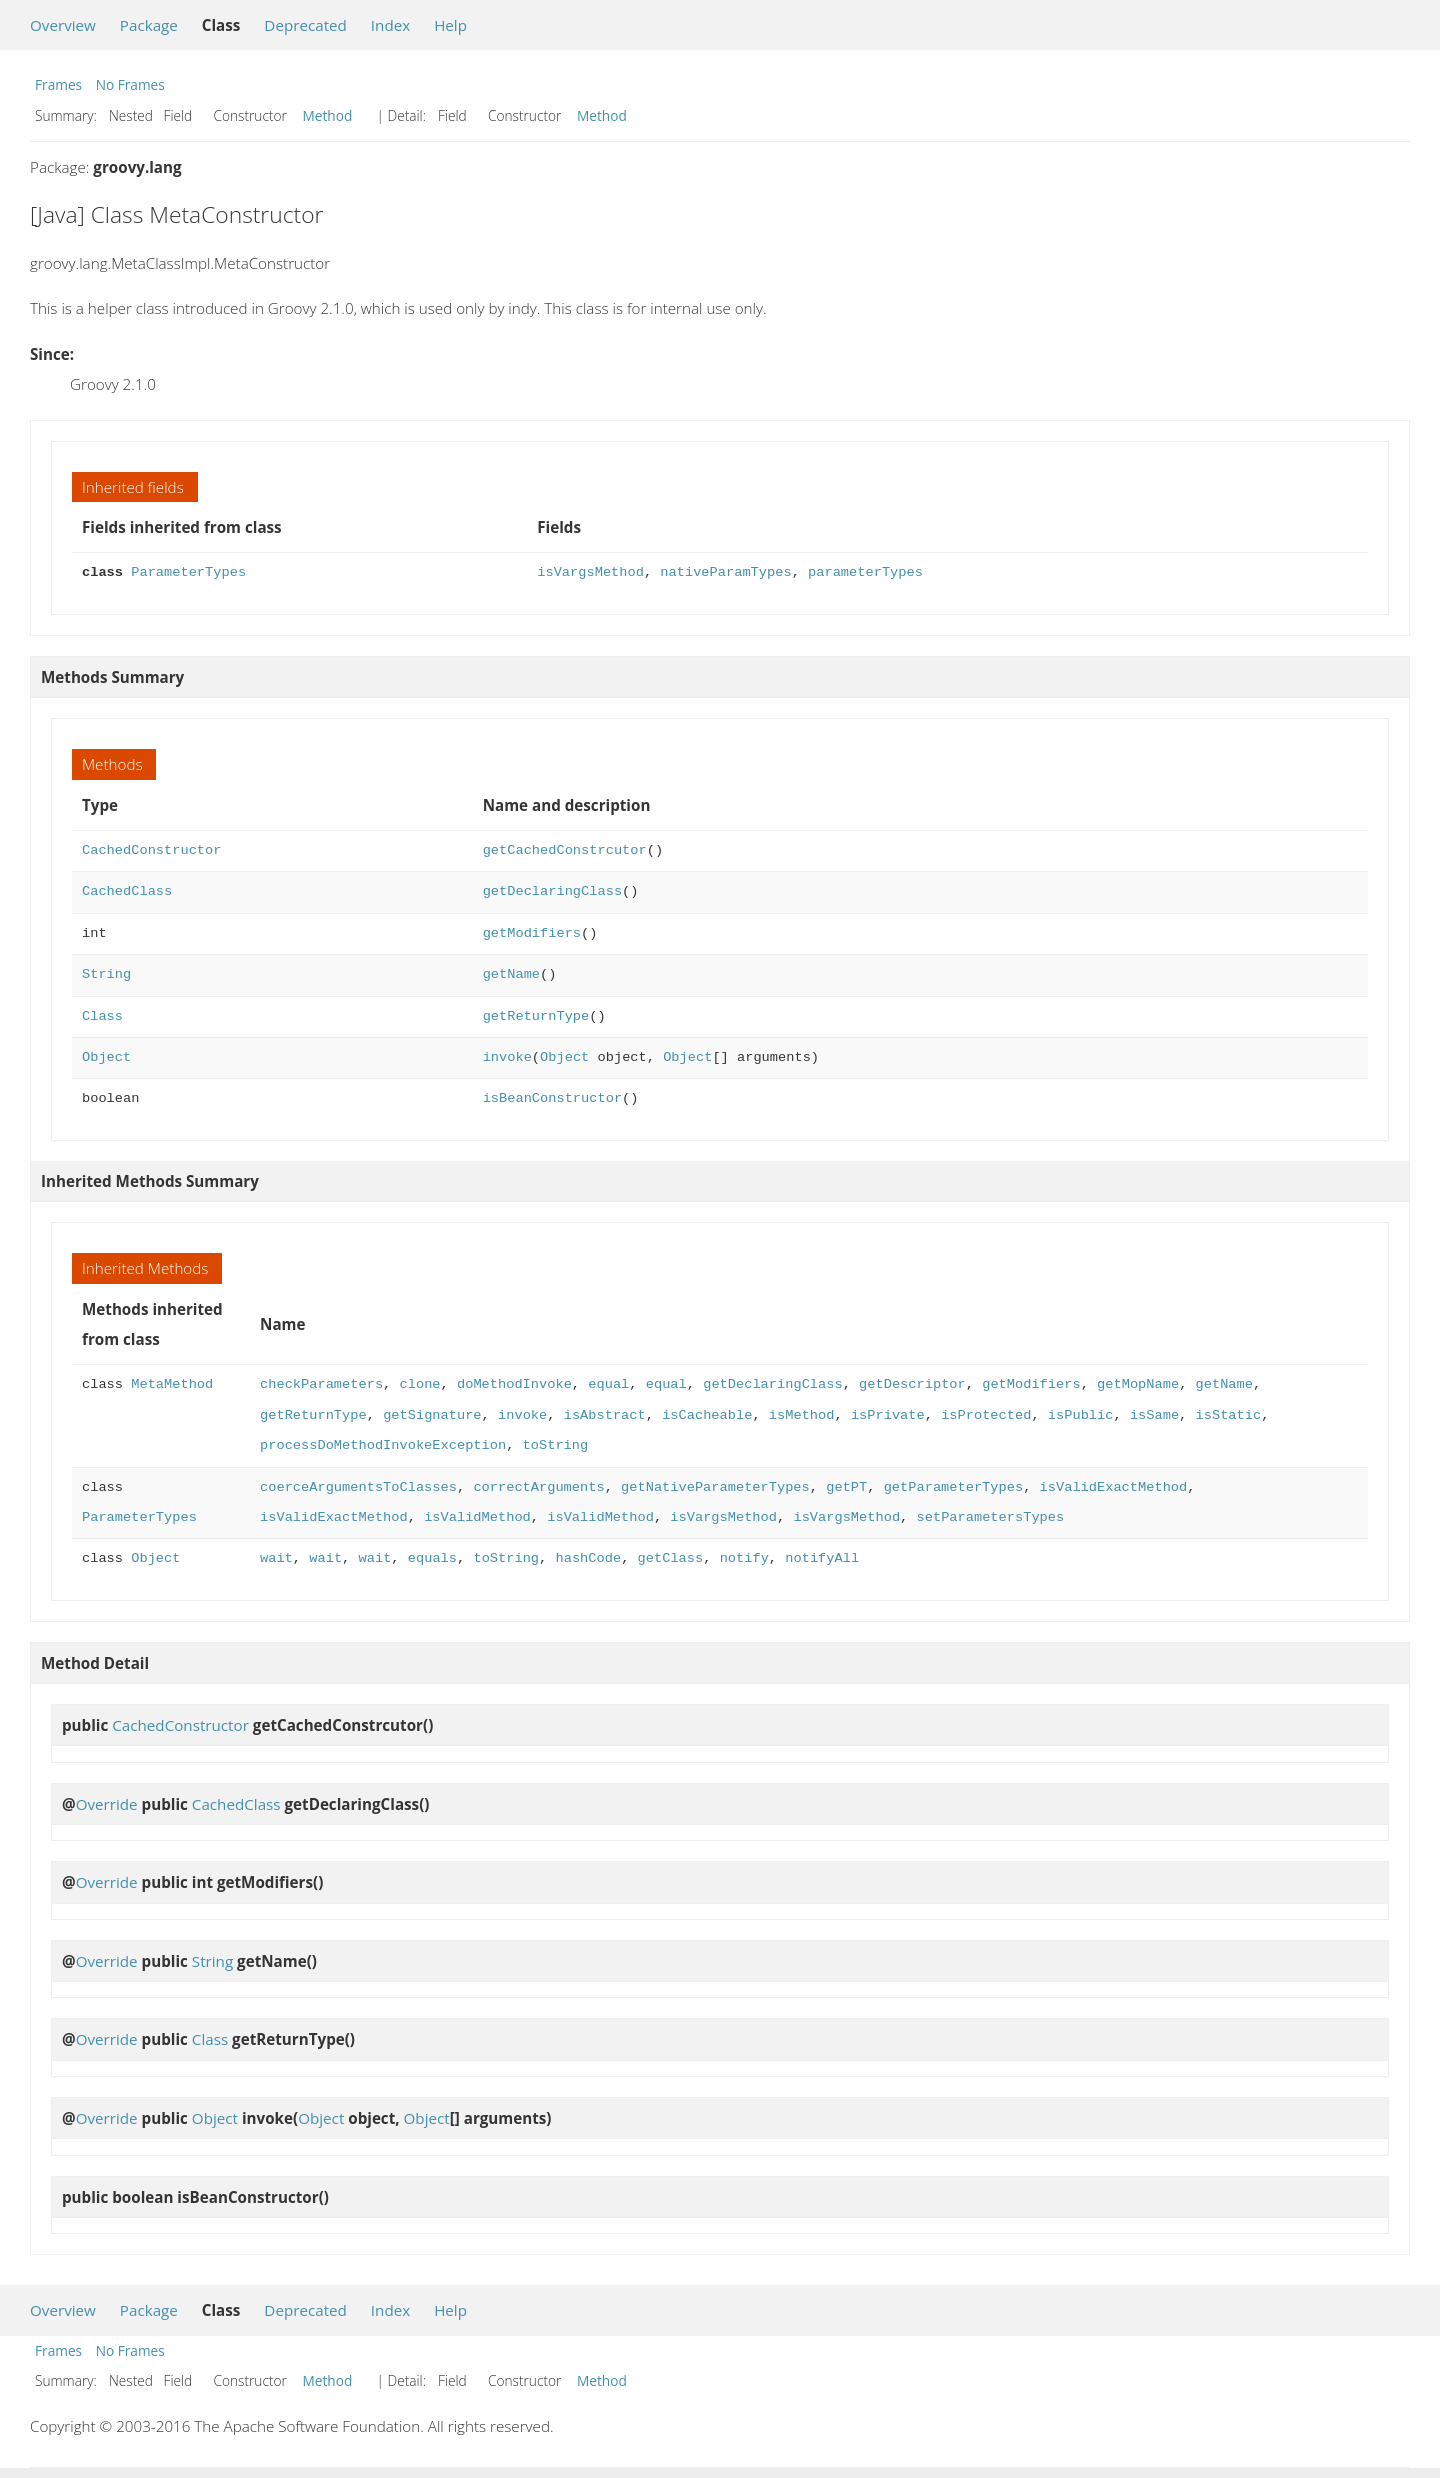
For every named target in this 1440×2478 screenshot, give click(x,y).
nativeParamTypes (725, 572)
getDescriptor (912, 1384)
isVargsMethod (590, 572)
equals (432, 1558)
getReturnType (536, 1016)
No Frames (130, 84)
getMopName (1138, 1384)
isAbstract (605, 1415)
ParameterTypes (188, 572)
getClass (670, 1558)
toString (556, 1445)
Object (106, 1057)
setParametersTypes (990, 1517)
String (106, 974)
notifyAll (822, 1558)
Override (107, 1804)
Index (390, 25)
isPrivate (888, 1415)
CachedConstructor (151, 850)
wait (276, 1558)
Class (102, 1016)
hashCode (588, 1558)
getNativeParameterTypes (715, 1487)
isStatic (1228, 1415)
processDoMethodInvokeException (383, 1445)
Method (328, 115)
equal (608, 1384)
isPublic (1081, 1415)
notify (743, 1558)
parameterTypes (865, 572)
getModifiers (532, 933)
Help (450, 25)
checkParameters (321, 1384)
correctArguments (538, 1487)
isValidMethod (477, 1517)
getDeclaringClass (552, 891)
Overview (63, 25)
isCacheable (707, 1415)
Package (149, 25)
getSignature (432, 1415)
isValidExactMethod (1113, 1487)
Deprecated (305, 25)
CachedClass (127, 891)
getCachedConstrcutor (565, 850)
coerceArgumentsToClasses (358, 1487)
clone (419, 1384)
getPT (846, 1487)
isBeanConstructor (552, 1098)
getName (511, 974)
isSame (1154, 1415)
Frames (58, 84)
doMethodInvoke (514, 1384)
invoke (507, 1057)
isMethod (802, 1415)
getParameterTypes (952, 1487)
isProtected (986, 1415)
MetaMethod (172, 1384)
